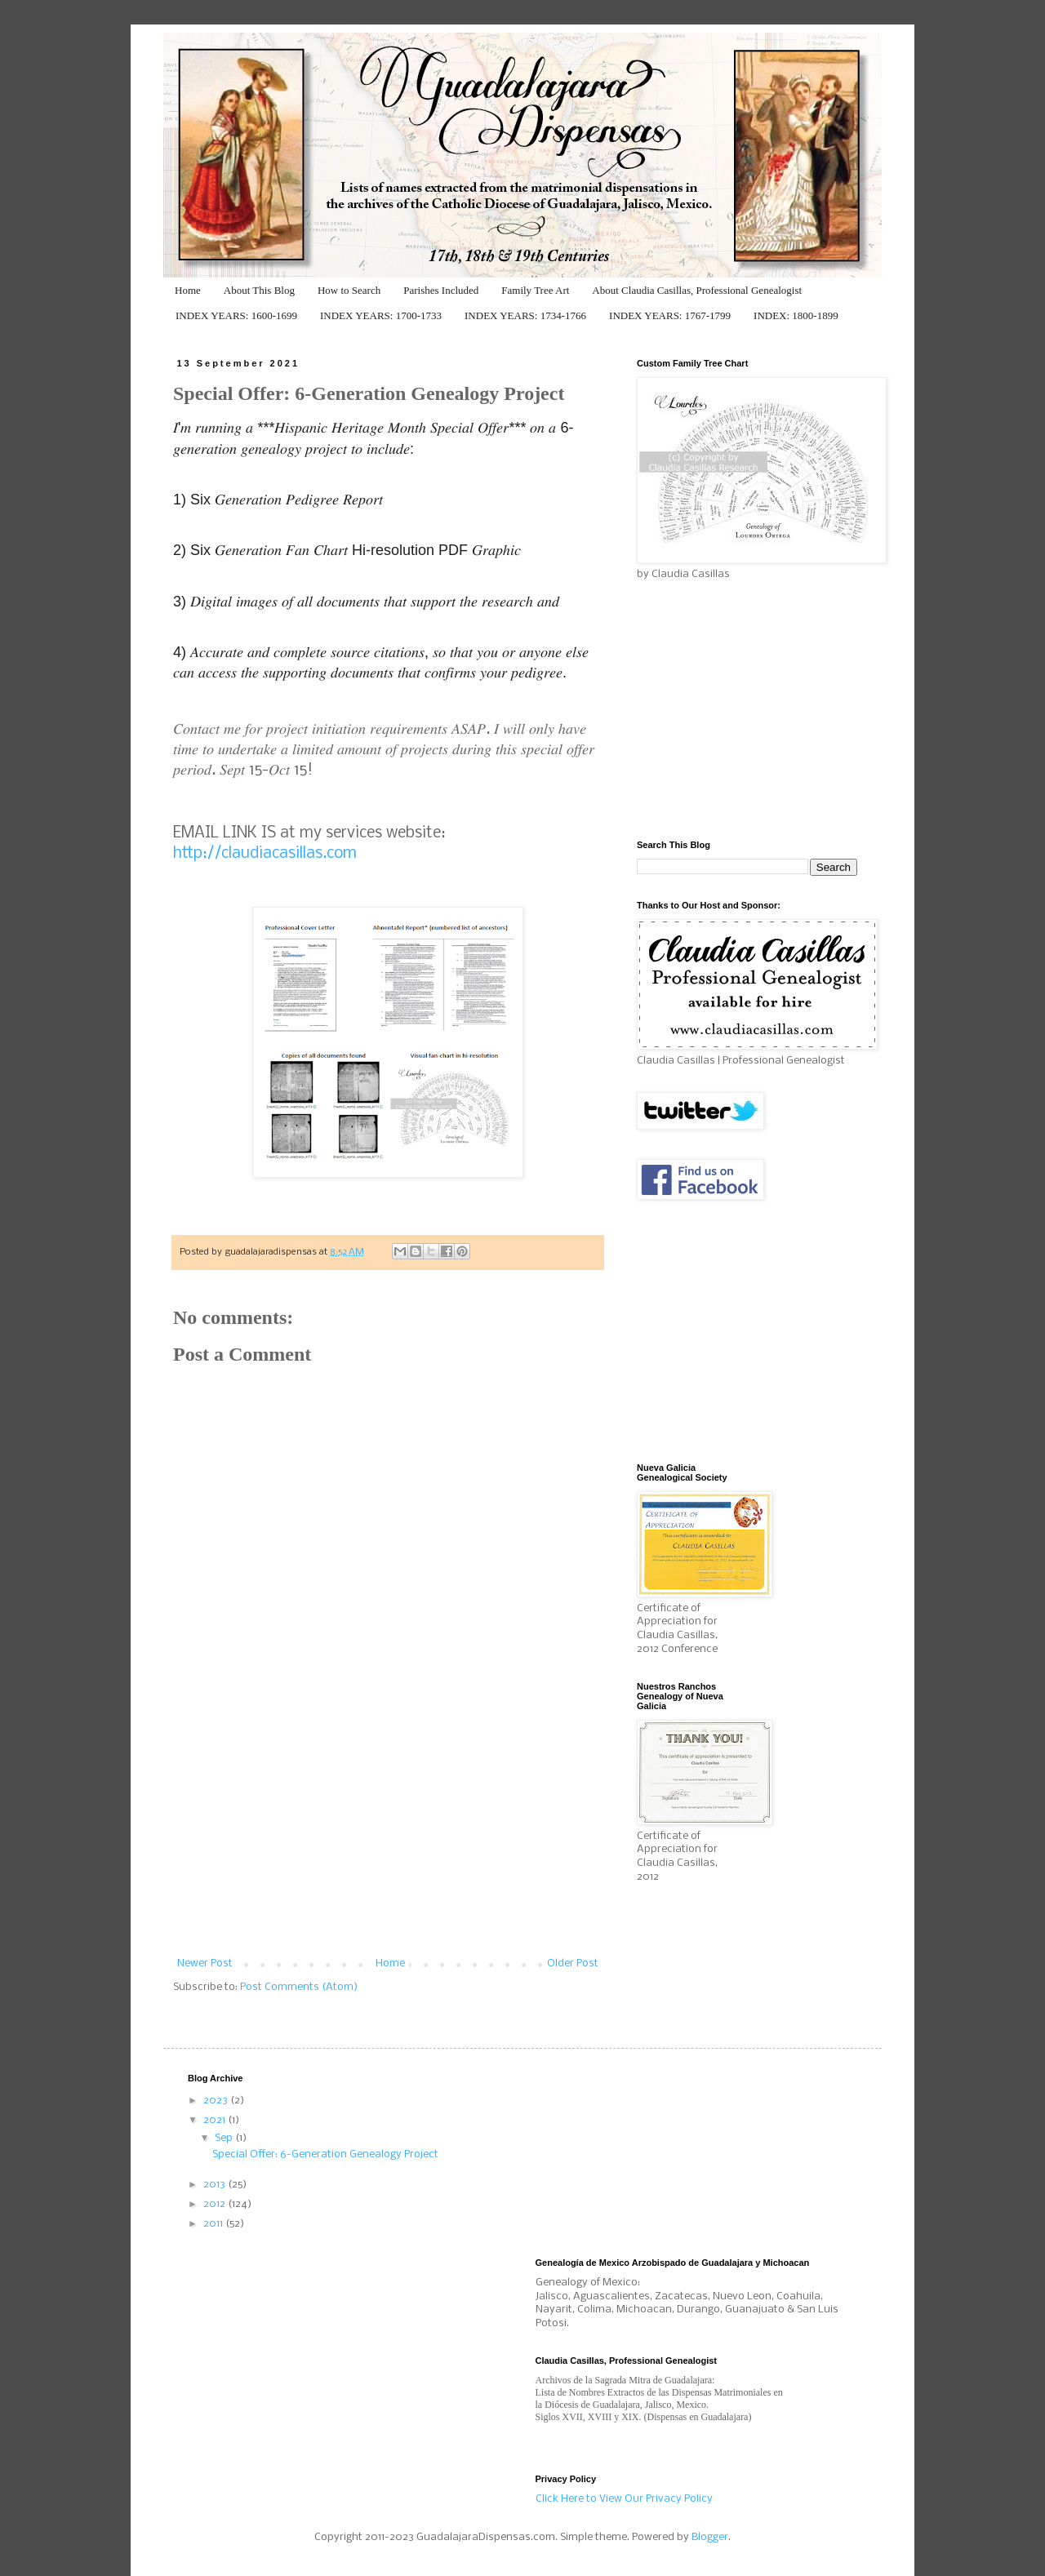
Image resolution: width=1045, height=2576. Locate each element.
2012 (215, 2204)
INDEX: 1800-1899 (796, 315)
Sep (225, 2138)
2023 (216, 2100)
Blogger (709, 2537)
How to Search (349, 290)
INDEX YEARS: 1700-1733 (381, 315)
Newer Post (205, 1963)
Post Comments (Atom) (299, 1987)
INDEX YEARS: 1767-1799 (670, 315)
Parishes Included (440, 290)
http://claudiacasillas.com (265, 854)
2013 (215, 2184)
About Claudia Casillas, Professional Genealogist (697, 290)
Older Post (572, 1963)
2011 (214, 2223)
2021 (215, 2120)
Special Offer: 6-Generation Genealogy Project (325, 2154)
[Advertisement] (387, 1836)
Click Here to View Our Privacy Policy (624, 2499)
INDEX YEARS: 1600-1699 (236, 315)
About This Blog (259, 290)
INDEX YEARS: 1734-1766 (525, 315)
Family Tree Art (535, 290)
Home (188, 290)
